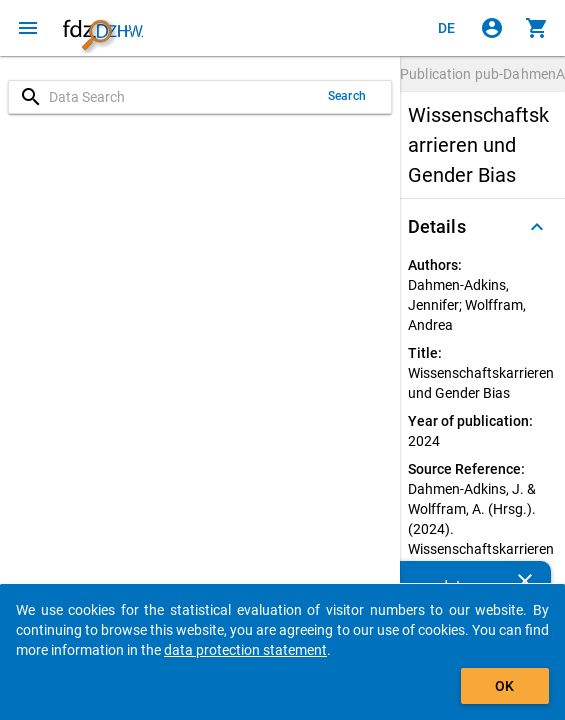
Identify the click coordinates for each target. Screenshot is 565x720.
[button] (482, 227)
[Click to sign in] (492, 28)
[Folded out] (537, 227)
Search (347, 96)
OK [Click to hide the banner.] (504, 686)
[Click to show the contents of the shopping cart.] (537, 28)
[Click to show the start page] (103, 28)
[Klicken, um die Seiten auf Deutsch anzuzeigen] (447, 28)
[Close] (525, 581)
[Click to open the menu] (28, 28)
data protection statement (245, 650)
